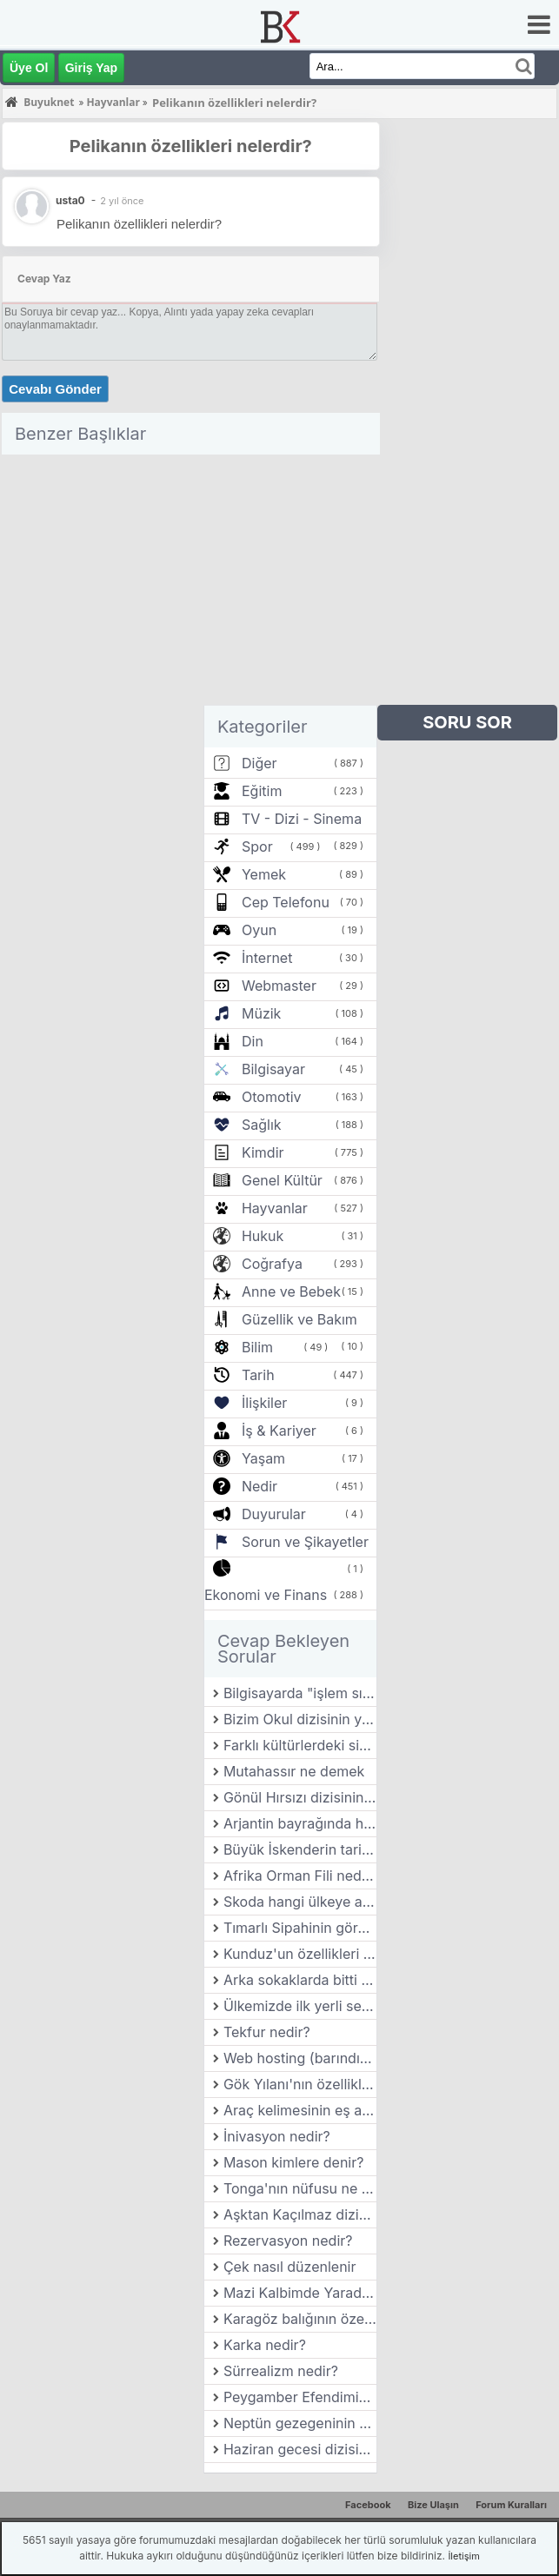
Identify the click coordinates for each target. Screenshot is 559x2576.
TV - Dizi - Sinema (302, 818)
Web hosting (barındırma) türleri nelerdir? (299, 2058)
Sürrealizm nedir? (280, 2371)
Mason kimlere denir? (293, 2162)
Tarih (258, 1375)
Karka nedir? (264, 2345)
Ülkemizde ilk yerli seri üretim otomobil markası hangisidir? (299, 2006)
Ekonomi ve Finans (265, 1594)
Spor (257, 846)
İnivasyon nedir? (276, 2136)
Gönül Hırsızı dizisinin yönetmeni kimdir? (299, 1797)
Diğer (259, 763)
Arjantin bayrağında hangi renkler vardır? (299, 1823)
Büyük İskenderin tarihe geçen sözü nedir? (299, 1849)
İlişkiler (264, 1402)
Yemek (264, 874)
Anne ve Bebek (291, 1291)
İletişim (463, 2556)
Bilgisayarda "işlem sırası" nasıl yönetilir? (299, 1693)
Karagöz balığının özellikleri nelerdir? (299, 2318)
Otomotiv (272, 1096)
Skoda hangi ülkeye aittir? (299, 1901)
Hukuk (262, 1236)
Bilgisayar (273, 1069)
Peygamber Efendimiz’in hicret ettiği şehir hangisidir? (299, 2397)
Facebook (368, 2505)
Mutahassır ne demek (293, 1771)
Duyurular (274, 1514)
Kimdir (263, 1152)
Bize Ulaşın (433, 2505)
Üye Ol (29, 68)
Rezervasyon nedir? (288, 2240)
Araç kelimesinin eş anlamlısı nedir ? (299, 2110)
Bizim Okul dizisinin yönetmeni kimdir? (299, 1719)
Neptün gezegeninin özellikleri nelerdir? (299, 2423)
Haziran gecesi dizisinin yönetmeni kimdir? (299, 2449)
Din (252, 1041)
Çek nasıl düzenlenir (289, 2266)
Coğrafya (272, 1263)
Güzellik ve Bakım (299, 1319)
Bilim (257, 1347)
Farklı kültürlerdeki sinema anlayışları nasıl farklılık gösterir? (299, 1745)
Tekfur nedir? (266, 2032)
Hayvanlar (275, 1208)
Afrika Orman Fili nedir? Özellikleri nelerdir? (299, 1875)
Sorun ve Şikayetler (305, 1541)
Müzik (261, 1013)
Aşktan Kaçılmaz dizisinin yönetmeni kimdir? (299, 2214)
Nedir (259, 1486)
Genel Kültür (282, 1180)
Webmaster (279, 985)
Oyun (259, 930)
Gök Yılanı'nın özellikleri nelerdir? (299, 2084)
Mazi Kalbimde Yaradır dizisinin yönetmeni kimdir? (299, 2292)
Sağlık (262, 1124)
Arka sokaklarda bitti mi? (299, 1979)
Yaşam (263, 1458)
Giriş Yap (91, 68)
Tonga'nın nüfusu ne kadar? (299, 2188)
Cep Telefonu (285, 902)
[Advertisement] (191, 583)
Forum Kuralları (511, 2505)
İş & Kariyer (279, 1430)
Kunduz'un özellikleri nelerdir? (299, 1953)
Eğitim (262, 791)
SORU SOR (467, 722)
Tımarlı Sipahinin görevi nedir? (299, 1927)
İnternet (267, 957)
